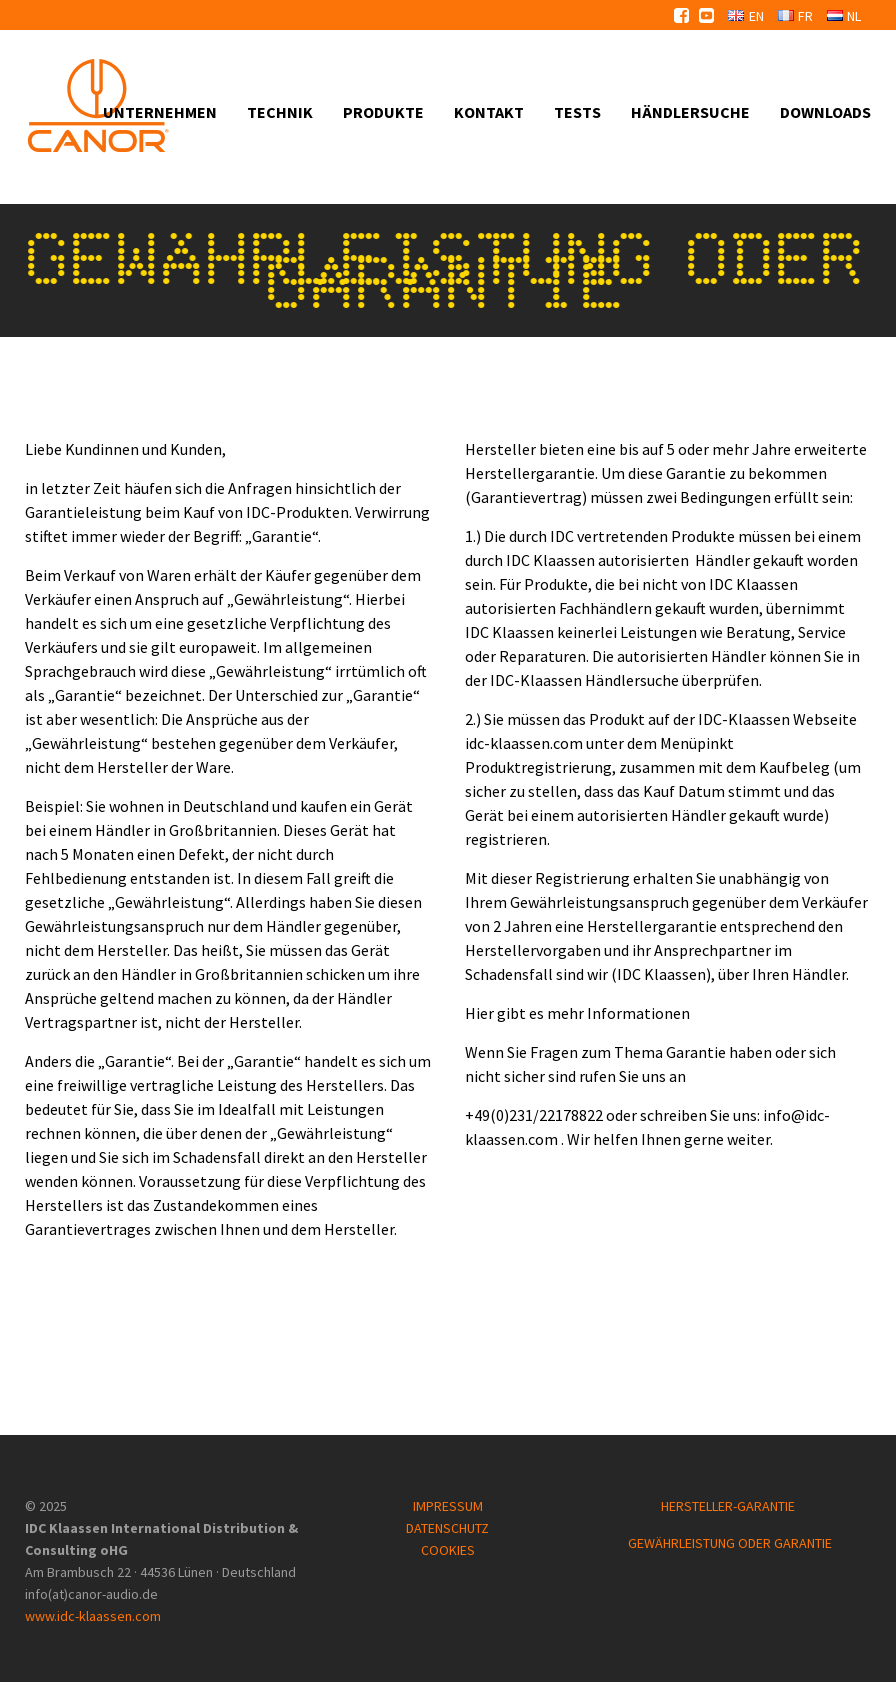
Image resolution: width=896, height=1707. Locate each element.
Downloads (825, 112)
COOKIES (448, 1550)
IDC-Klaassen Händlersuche (584, 680)
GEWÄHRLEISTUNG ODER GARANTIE (730, 1543)
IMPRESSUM (448, 1506)
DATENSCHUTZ (447, 1528)
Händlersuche (690, 112)
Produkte (383, 112)
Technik (280, 112)
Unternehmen (160, 112)
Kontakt (489, 112)
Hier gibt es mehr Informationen (577, 1013)
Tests (577, 112)
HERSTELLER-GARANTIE (729, 1506)
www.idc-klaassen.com (93, 1616)
